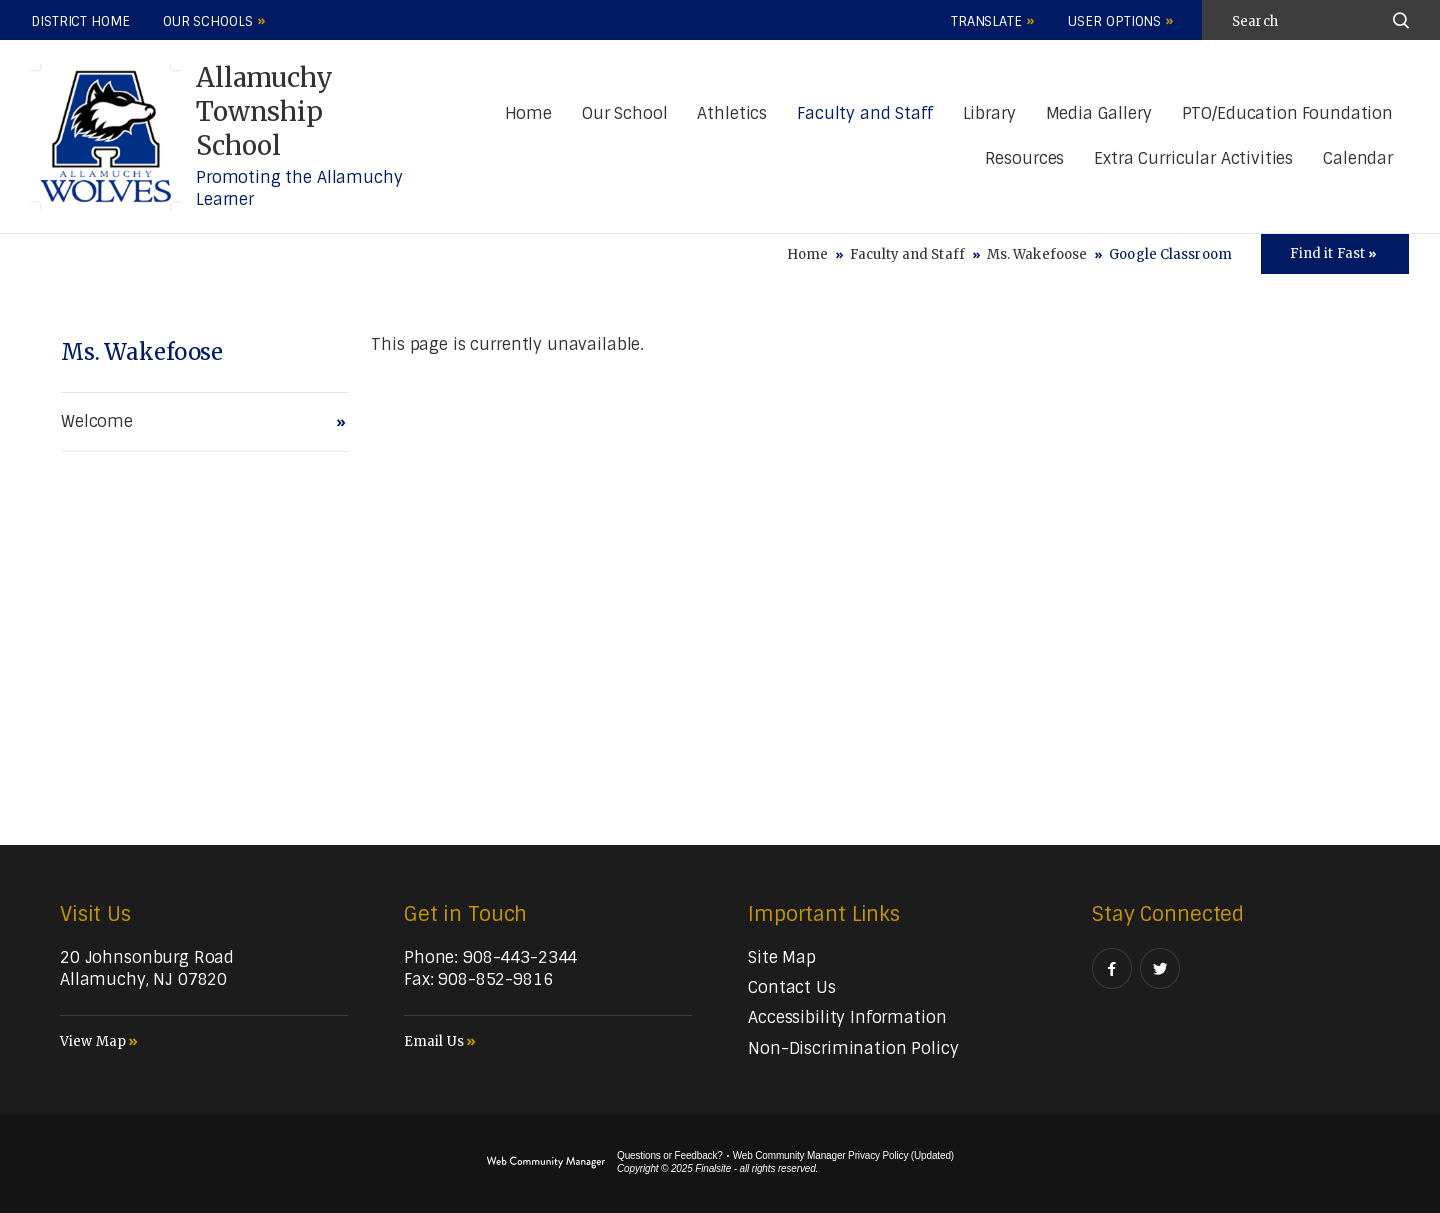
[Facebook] (1112, 968)
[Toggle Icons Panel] (1335, 254)
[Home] (528, 114)
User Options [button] (1114, 21)
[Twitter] (1160, 968)
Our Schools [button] (208, 21)
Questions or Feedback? (670, 1155)
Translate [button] (986, 21)
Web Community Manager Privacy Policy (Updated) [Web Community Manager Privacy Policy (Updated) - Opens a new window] (843, 1155)
